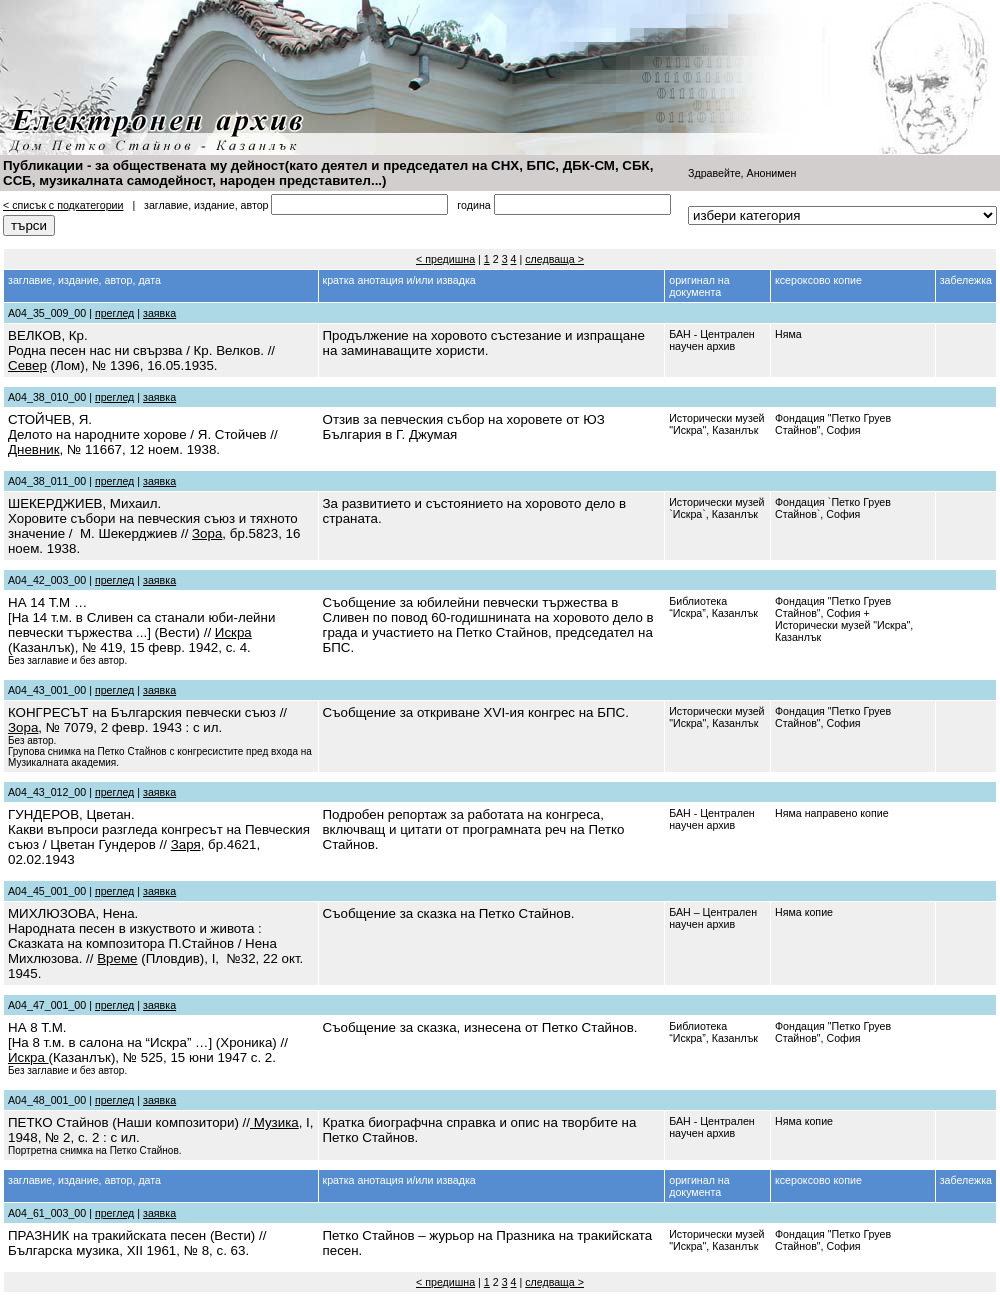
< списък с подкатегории (63, 205)
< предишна (445, 259)
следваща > (554, 259)
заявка (159, 313)
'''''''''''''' (842, 215)
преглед (114, 313)
